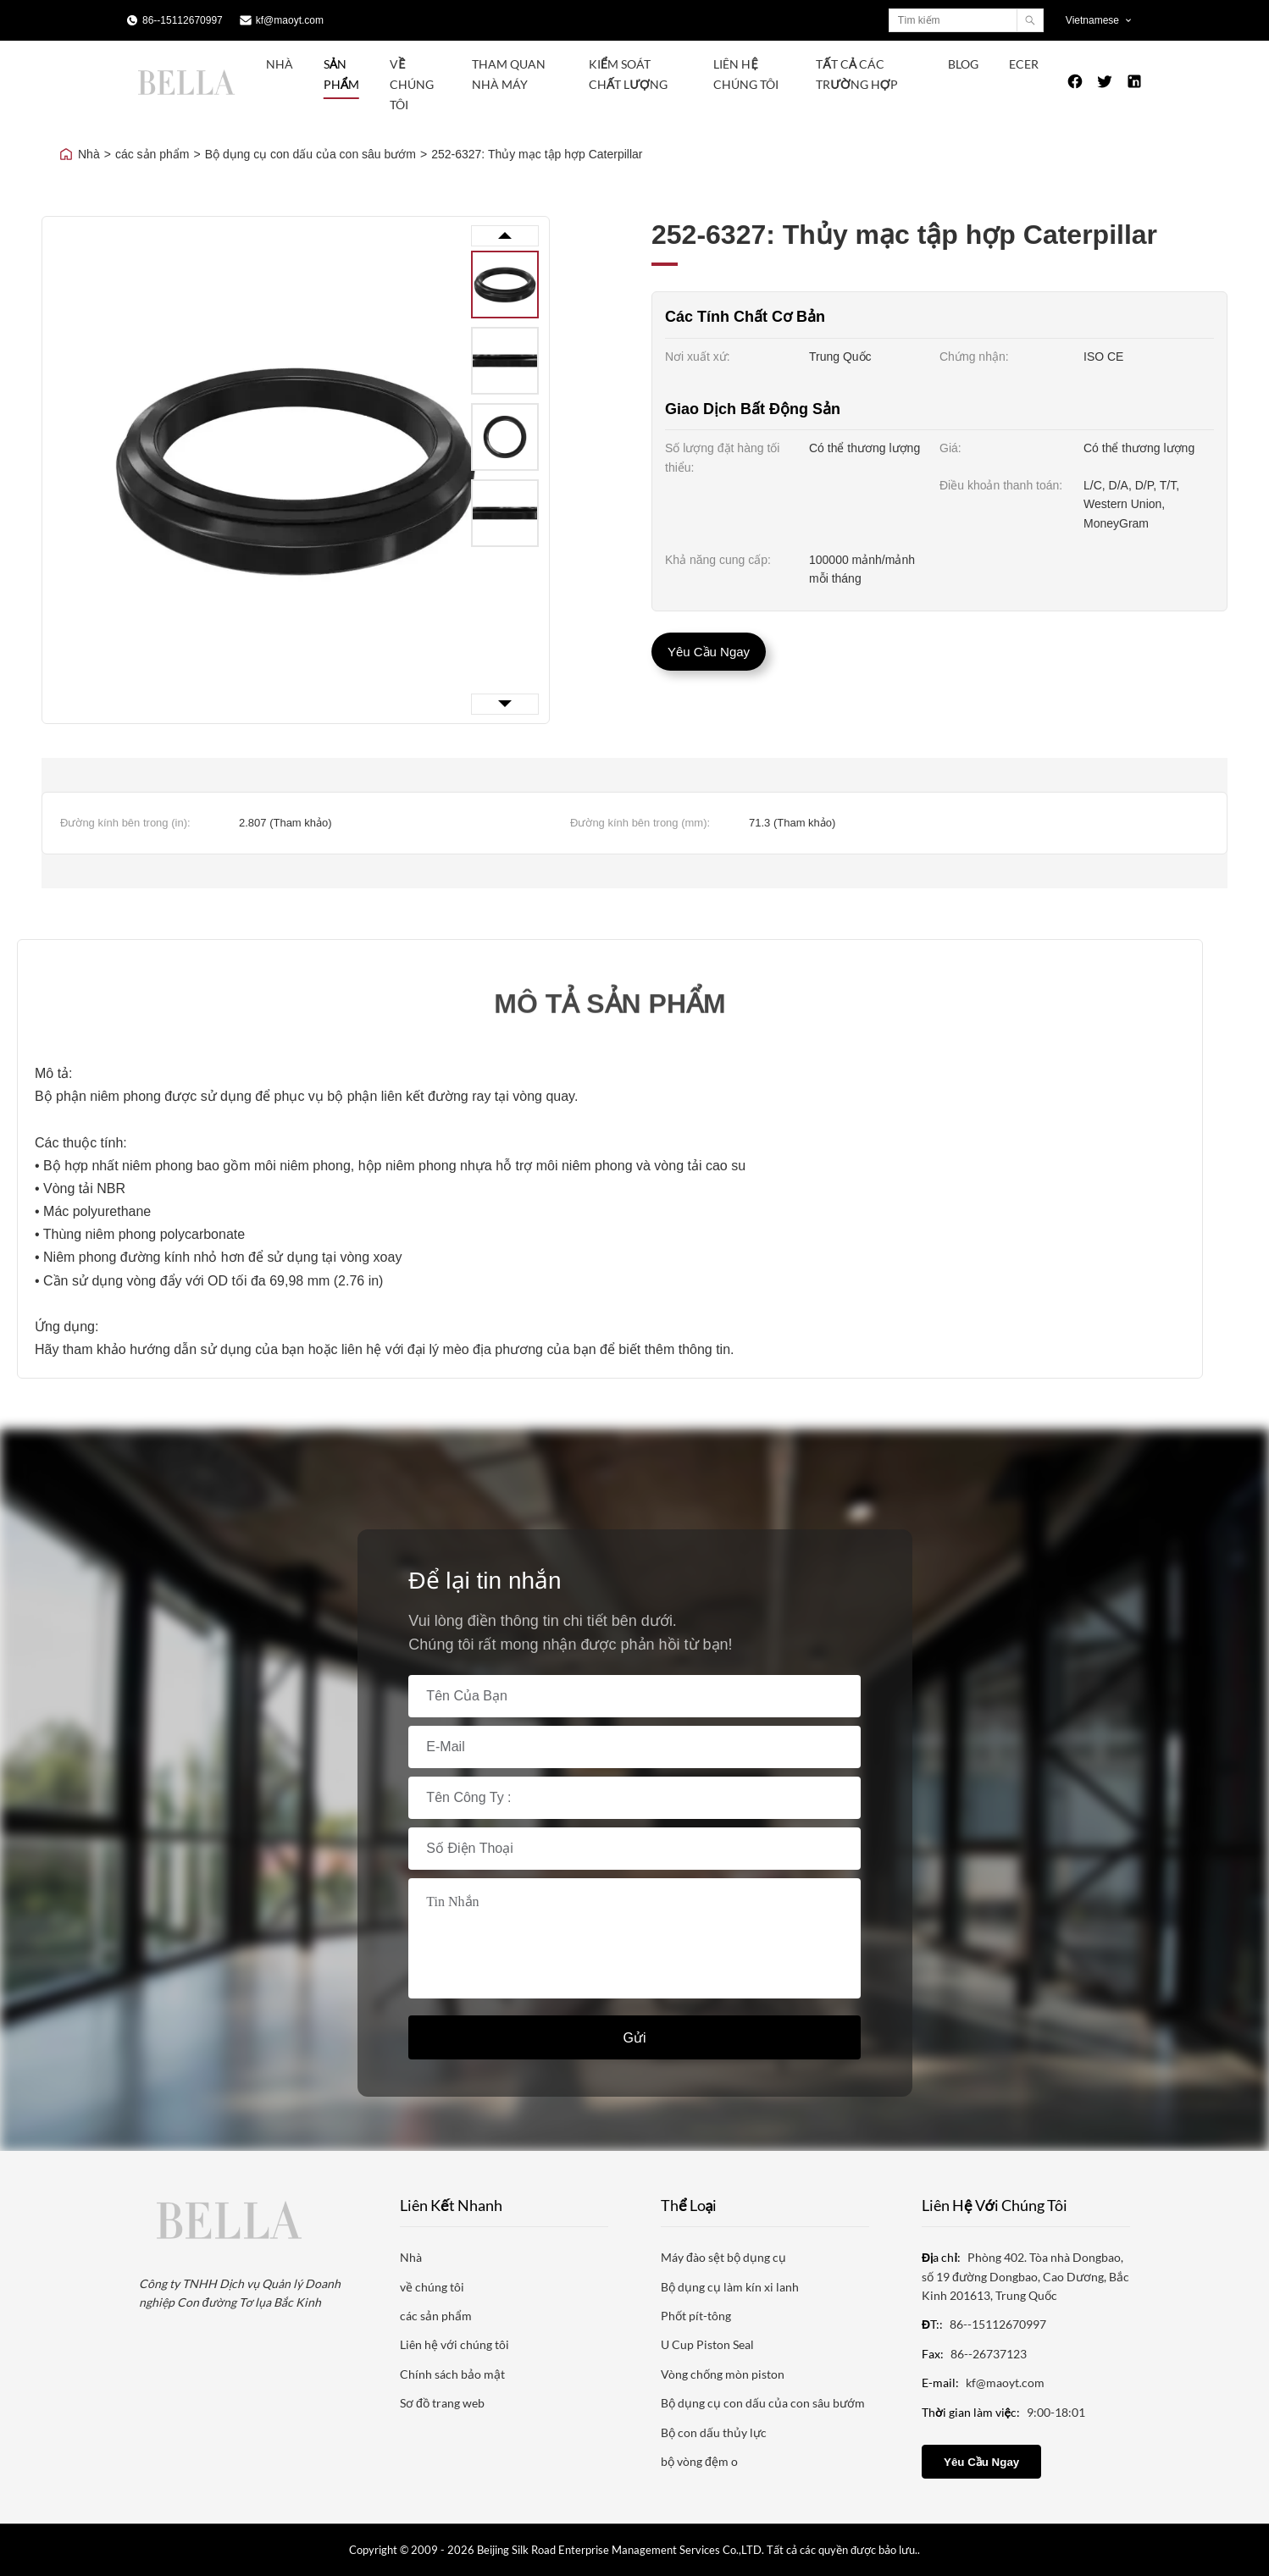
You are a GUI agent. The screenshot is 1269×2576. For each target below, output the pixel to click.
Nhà (279, 64)
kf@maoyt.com (290, 20)
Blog (963, 64)
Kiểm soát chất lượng (628, 74)
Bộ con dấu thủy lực (714, 2432)
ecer (1024, 64)
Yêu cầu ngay (709, 651)
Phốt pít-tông (696, 2315)
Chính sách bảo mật (452, 2374)
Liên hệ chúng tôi (746, 74)
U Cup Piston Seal (707, 2344)
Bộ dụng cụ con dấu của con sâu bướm (310, 154)
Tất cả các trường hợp (856, 74)
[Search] (1030, 20)
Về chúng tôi (412, 84)
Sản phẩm (341, 74)
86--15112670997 (182, 20)
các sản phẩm (152, 154)
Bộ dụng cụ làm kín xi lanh (730, 2287)
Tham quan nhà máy (509, 74)
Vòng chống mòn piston (722, 2374)
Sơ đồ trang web (442, 2403)
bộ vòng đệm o (699, 2461)
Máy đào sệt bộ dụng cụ (723, 2257)
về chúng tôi (432, 2287)
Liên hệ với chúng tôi (454, 2344)
